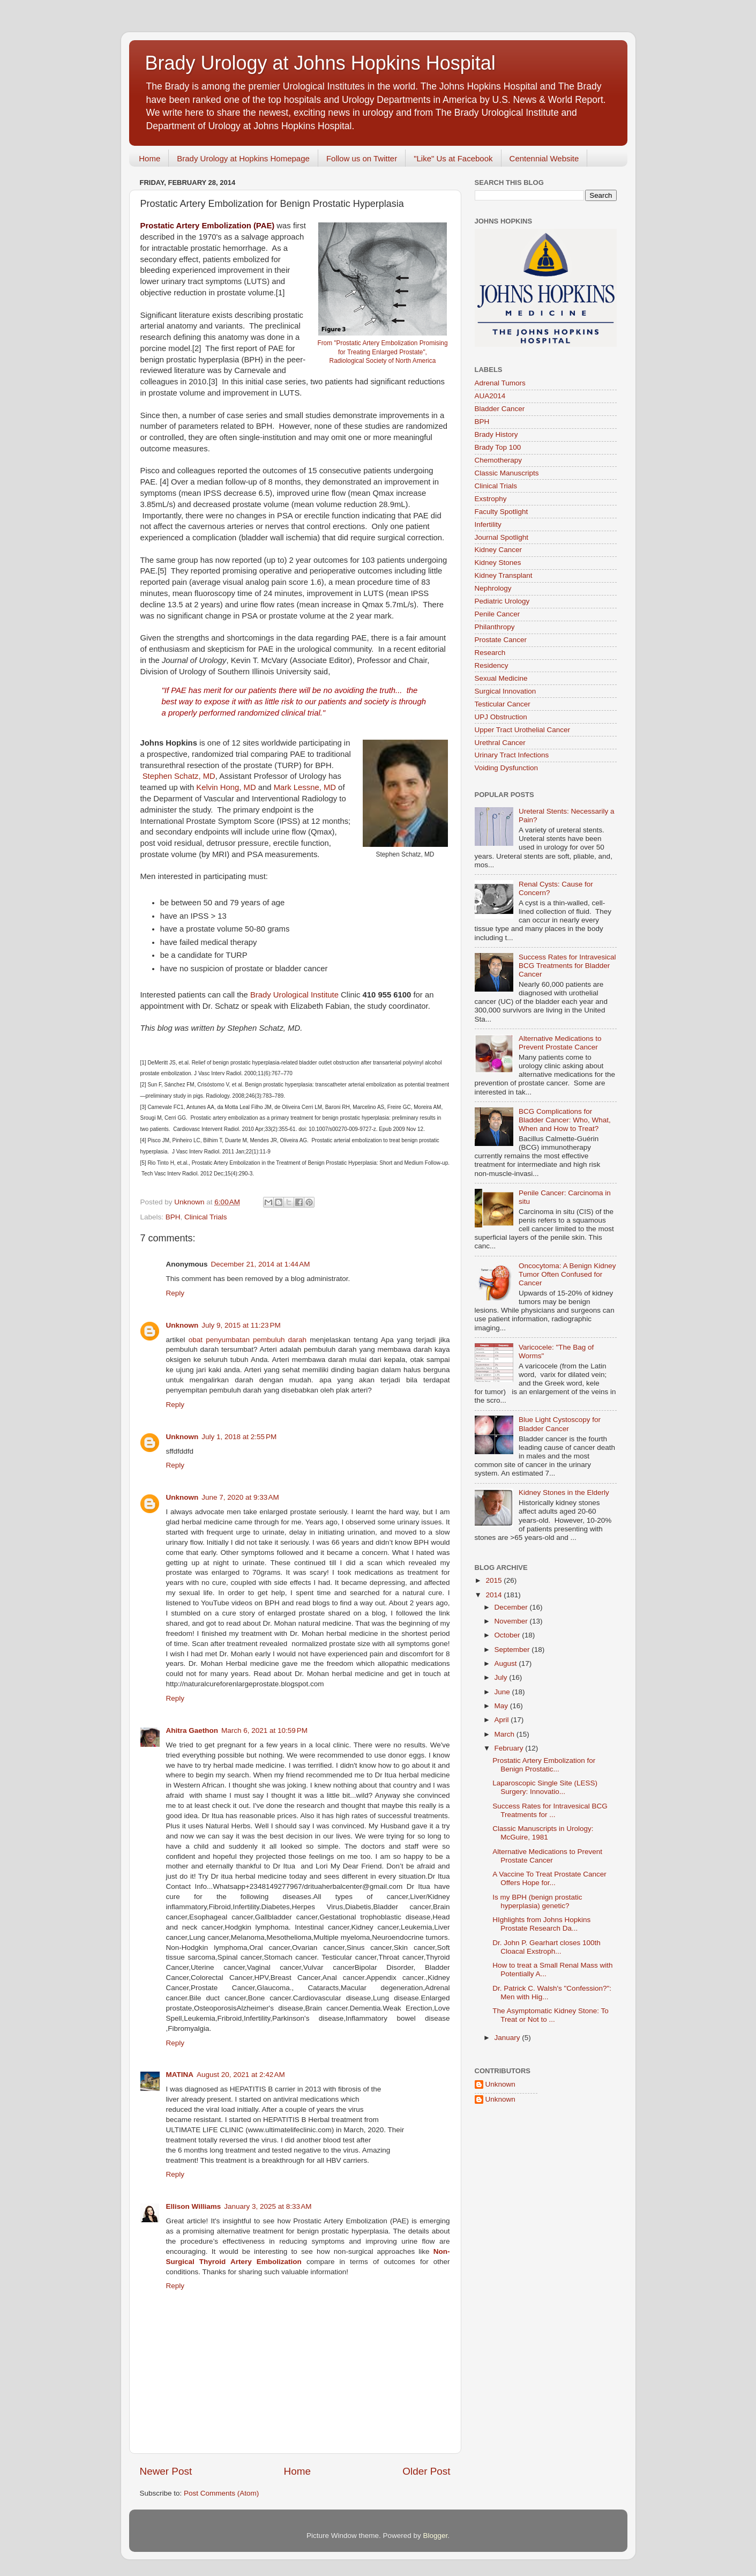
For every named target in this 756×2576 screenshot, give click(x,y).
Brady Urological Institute (293, 995)
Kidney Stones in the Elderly (564, 1492)
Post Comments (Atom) (221, 2493)
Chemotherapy (498, 460)
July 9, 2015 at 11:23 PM (240, 1325)
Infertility (488, 524)
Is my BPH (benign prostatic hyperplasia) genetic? (537, 1901)
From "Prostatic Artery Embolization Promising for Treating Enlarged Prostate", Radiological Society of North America (382, 351)
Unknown (182, 1325)
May (502, 1706)
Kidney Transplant (504, 575)
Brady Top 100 (498, 447)
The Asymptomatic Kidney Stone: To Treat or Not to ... (550, 2015)
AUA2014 (490, 396)
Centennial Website (544, 158)
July (502, 1677)
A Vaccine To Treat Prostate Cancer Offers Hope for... (549, 1878)
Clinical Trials (205, 1217)
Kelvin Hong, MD (226, 787)
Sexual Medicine (501, 678)
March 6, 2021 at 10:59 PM (264, 1730)
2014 (494, 1595)
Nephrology (493, 588)
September (513, 1650)
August (507, 1663)
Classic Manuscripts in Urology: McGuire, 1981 (542, 1833)
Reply (175, 1293)
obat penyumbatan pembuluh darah (247, 1340)
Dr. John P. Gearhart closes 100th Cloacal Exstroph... (546, 1947)
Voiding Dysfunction (506, 768)
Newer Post (166, 2471)
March (506, 1734)
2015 (494, 1580)
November (512, 1621)
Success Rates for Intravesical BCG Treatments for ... (550, 1810)
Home (149, 158)
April (503, 1720)
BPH (173, 1217)
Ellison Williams (193, 2206)
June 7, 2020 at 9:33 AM (240, 1497)
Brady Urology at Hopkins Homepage (243, 158)
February (510, 1748)
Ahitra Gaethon (192, 1730)
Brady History (496, 434)
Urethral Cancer (500, 743)
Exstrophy (491, 499)
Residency (491, 665)
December (512, 1607)
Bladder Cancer (500, 409)
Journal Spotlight (502, 537)
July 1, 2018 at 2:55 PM (238, 1437)
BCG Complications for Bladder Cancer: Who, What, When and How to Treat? (565, 1120)
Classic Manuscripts (507, 473)
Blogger (435, 2536)
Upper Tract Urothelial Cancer (523, 730)
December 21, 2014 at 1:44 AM (260, 1264)
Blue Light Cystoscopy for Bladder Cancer (560, 1424)
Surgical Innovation (505, 691)
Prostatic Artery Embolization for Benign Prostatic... (543, 1764)
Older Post (426, 2471)
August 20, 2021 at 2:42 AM (241, 2075)
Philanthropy (495, 627)
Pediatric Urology (502, 601)
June (503, 1692)
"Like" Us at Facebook (453, 158)
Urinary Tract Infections (512, 755)
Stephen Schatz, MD (179, 776)
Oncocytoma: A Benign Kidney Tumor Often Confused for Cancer (567, 1274)
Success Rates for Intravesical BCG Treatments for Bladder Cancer (567, 965)
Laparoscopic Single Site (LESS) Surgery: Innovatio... (544, 1787)
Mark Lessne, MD (305, 787)
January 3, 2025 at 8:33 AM (267, 2206)
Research (490, 653)
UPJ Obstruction (501, 717)
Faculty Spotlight (501, 512)
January (508, 2038)
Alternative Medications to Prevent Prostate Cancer (560, 1042)
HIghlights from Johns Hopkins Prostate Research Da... (541, 1924)
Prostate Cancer (501, 640)
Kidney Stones (498, 563)
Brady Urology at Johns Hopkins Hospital (320, 63)
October (508, 1635)
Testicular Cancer (502, 704)
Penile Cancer (497, 614)
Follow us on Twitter (361, 158)
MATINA (180, 2075)
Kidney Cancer (498, 550)
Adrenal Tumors (500, 383)
